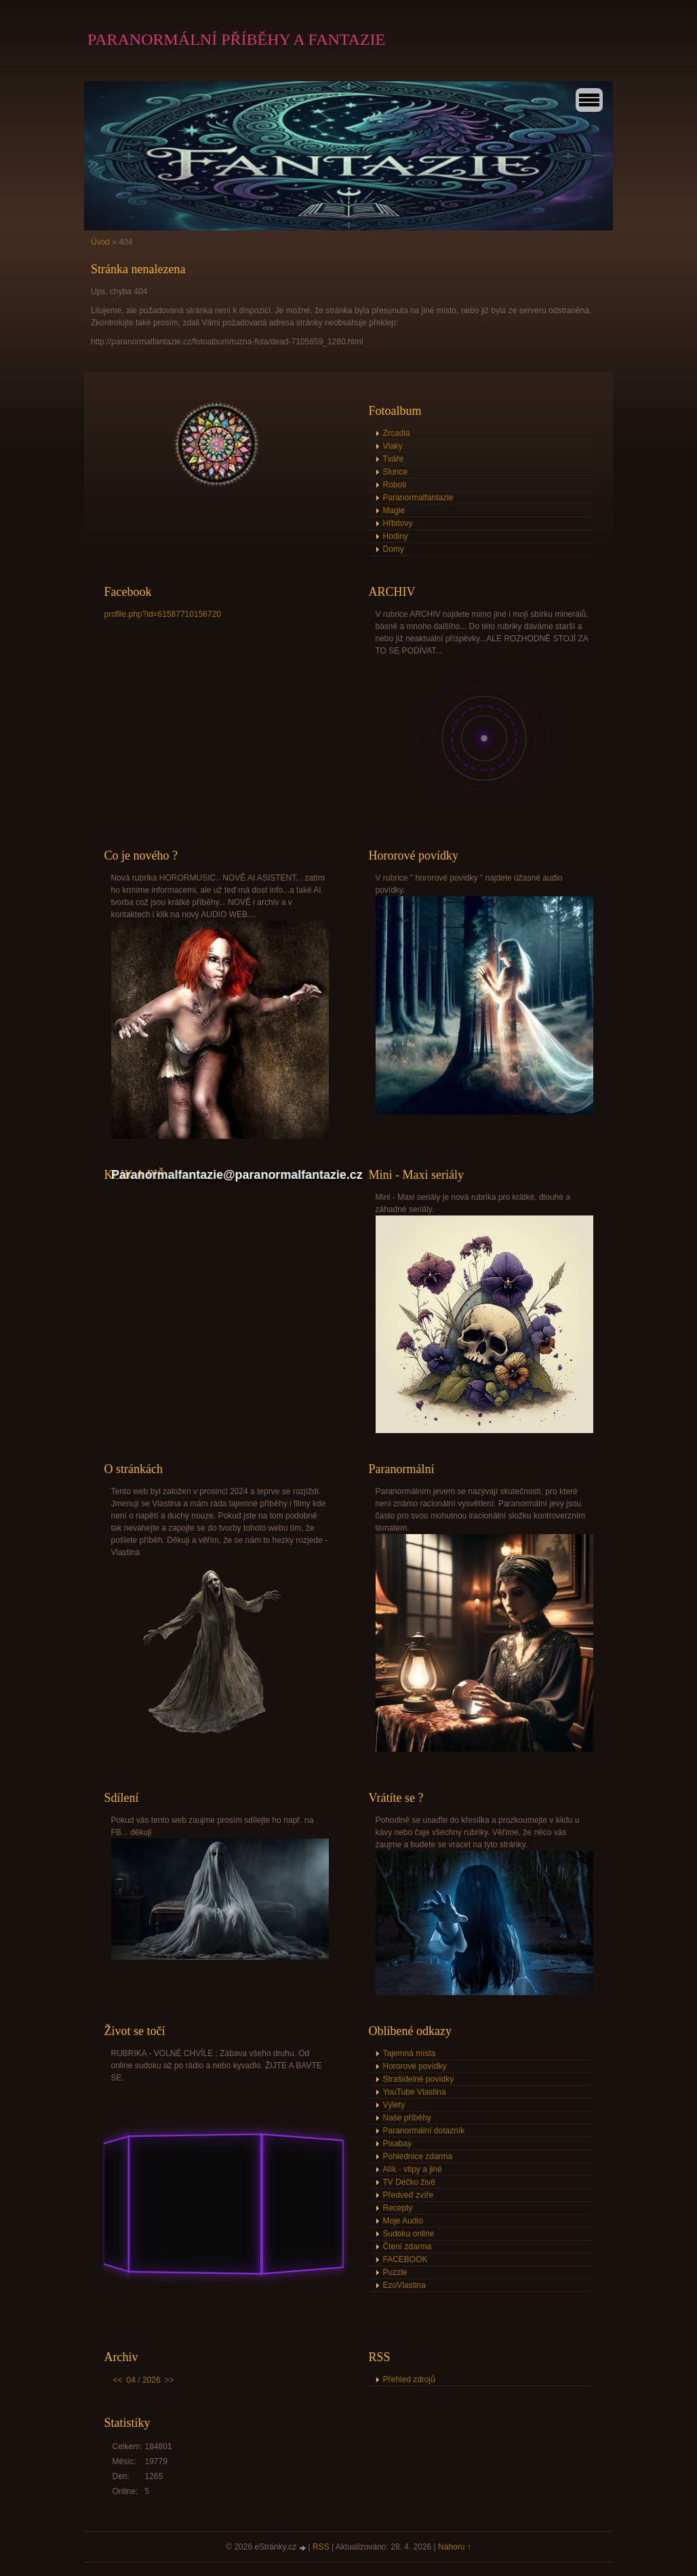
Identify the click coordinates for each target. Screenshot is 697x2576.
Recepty (398, 2208)
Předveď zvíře (408, 2195)
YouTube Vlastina (414, 2092)
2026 (151, 2380)
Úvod (100, 242)
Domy (393, 549)
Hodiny (395, 536)
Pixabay (397, 2143)
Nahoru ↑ (454, 2547)
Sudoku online (409, 2233)
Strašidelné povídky (418, 2079)
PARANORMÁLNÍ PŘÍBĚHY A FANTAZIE (236, 39)
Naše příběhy (407, 2117)
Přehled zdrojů (409, 2379)
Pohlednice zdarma (418, 2156)
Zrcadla (396, 433)
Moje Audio (403, 2221)
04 (131, 2380)
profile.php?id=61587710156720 (163, 614)
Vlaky (393, 446)
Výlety (394, 2105)
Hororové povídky (415, 2066)
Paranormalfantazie (418, 497)
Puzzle (395, 2272)
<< (118, 2380)
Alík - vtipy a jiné (412, 2169)
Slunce (395, 472)
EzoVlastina (404, 2285)
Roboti (395, 484)
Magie (394, 510)
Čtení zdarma (407, 2246)
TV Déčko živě (409, 2182)
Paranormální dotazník (424, 2130)
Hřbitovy (398, 523)
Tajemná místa (409, 2053)
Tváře (393, 459)
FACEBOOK (405, 2259)
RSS (321, 2547)
